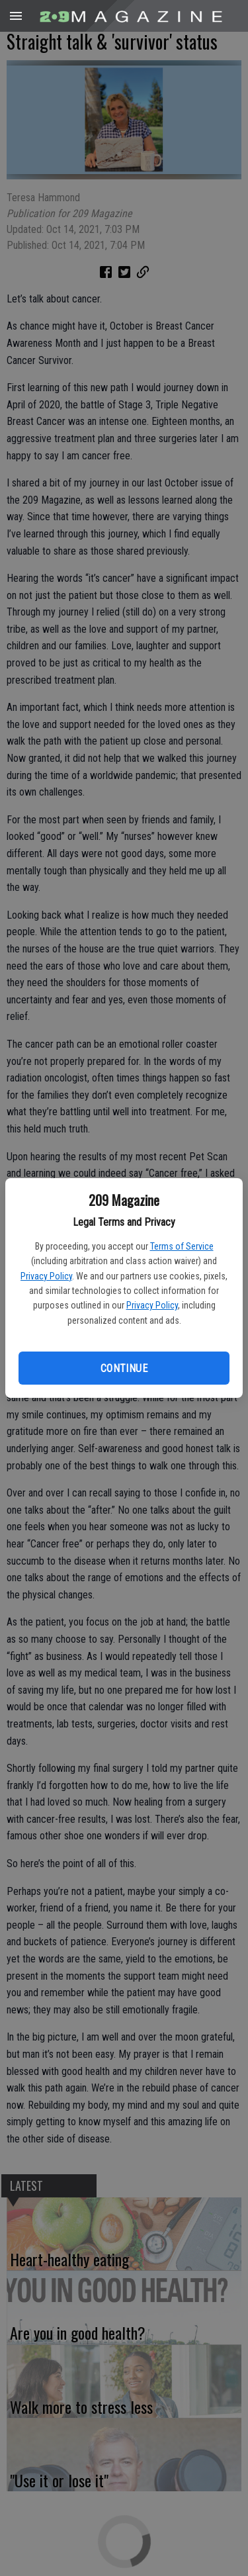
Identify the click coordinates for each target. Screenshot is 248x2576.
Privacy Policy (46, 1276)
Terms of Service (182, 1246)
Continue (124, 1368)
